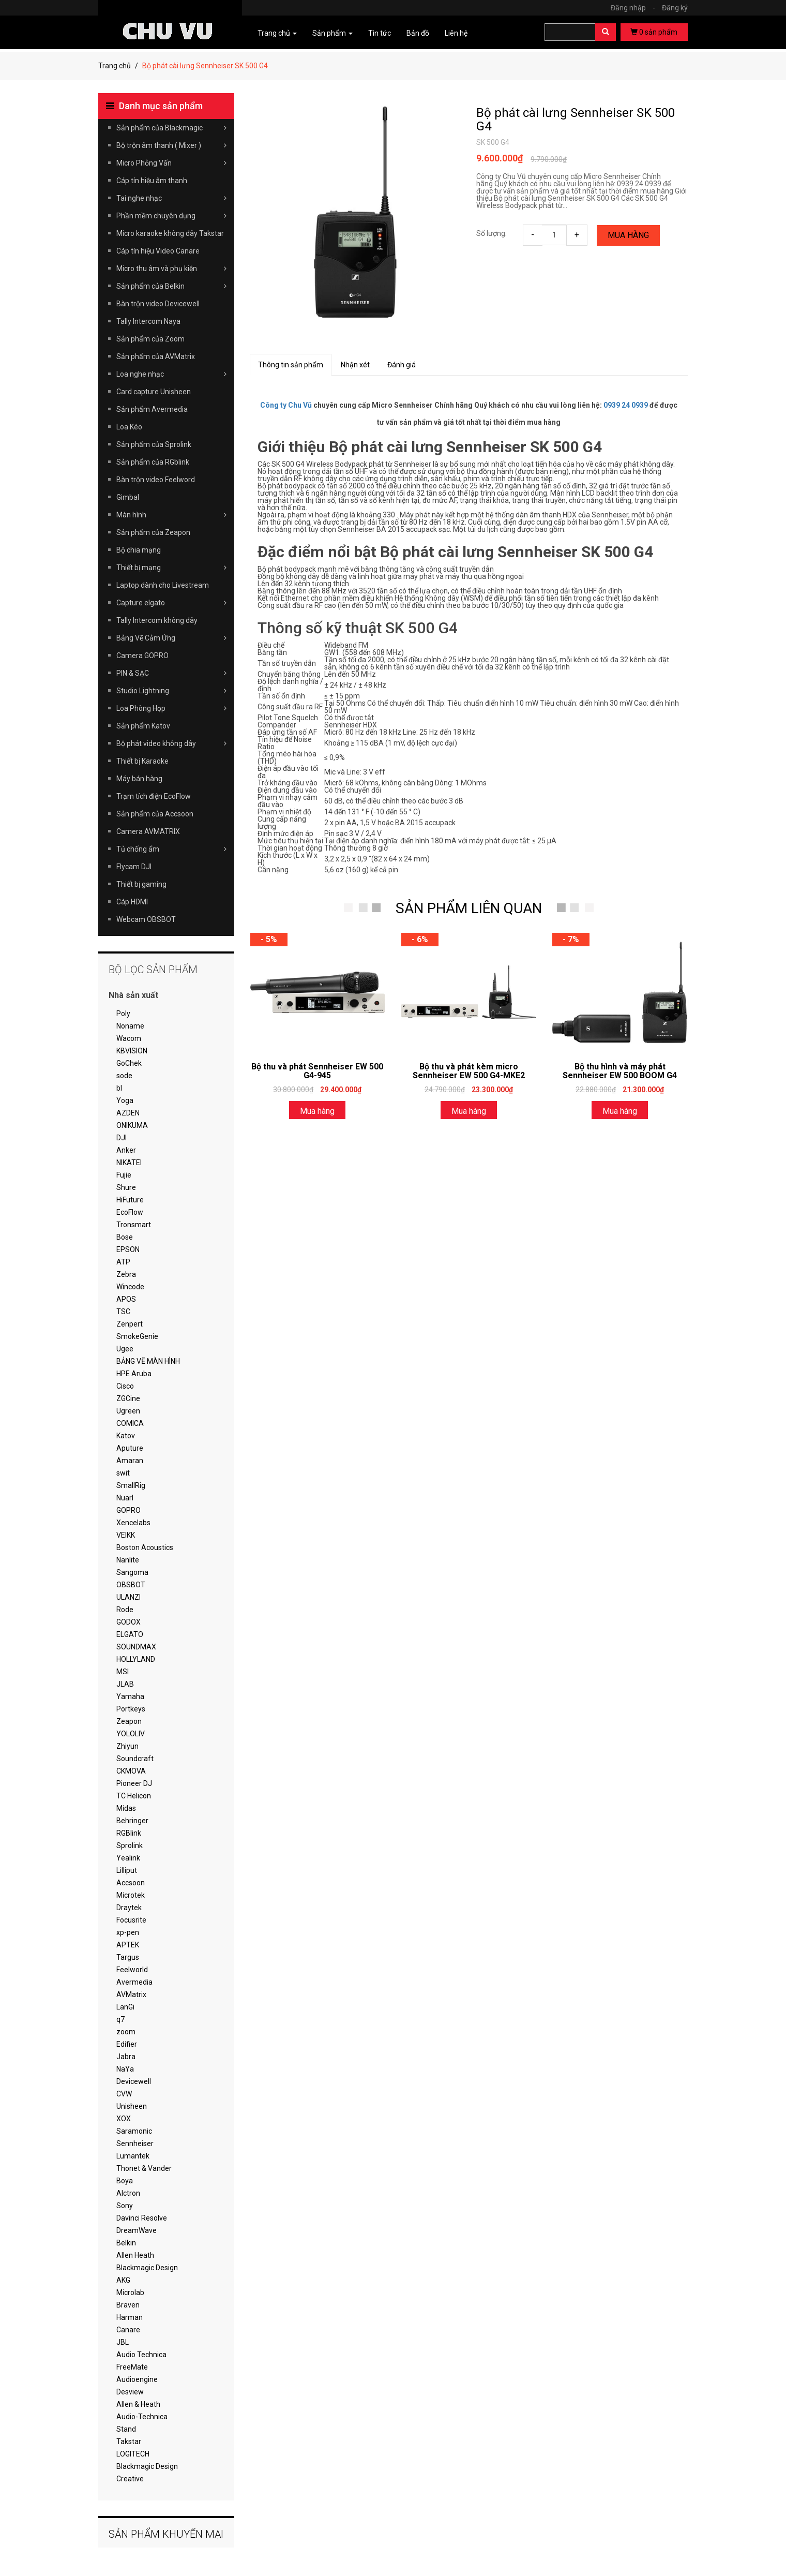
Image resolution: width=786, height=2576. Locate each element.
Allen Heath (135, 2255)
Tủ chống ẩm (171, 849)
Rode (124, 1609)
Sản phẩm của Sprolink (153, 444)
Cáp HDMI (132, 902)
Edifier (126, 2044)
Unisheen (131, 2106)
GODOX (128, 1622)
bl (119, 1088)
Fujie (123, 1175)
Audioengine (137, 2379)
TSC (123, 1311)
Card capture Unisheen (153, 392)
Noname (130, 1026)
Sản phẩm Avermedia (152, 409)
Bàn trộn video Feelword (155, 479)
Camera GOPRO (142, 655)
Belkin (126, 2243)
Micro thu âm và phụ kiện (171, 268)
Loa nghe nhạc (171, 374)
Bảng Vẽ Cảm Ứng (171, 638)
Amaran (129, 1460)
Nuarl (124, 1498)
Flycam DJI (134, 866)
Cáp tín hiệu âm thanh (151, 180)
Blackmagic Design (147, 2268)
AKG (123, 2280)
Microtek (130, 1895)
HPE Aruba (134, 1373)
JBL (122, 2342)
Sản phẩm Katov (143, 726)
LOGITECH (132, 2454)
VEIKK (125, 1535)
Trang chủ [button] (277, 33)
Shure (126, 1187)
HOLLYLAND (135, 1659)
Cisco (125, 1386)
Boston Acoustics (144, 1547)
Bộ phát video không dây (171, 743)
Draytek (129, 1907)
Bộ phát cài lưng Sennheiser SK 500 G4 (575, 119)
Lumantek (132, 2156)
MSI (122, 1671)
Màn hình (171, 515)
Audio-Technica (142, 2417)
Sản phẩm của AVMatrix (155, 356)
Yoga (124, 1100)
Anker (126, 1150)
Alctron (128, 2193)
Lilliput (126, 1870)
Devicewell (133, 2081)
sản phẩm (653, 32)
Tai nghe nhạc (171, 198)
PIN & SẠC (171, 673)
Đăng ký (675, 8)
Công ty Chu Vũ (286, 405)
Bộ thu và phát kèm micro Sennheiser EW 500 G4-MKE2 (469, 1071)
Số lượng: (491, 233)
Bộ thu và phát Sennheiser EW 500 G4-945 (317, 1071)
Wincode (130, 1287)
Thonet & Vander (144, 2168)
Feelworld (132, 1969)
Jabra (125, 2056)
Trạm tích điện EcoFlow (153, 796)
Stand (126, 2429)
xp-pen (127, 1932)
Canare (128, 2330)
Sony (124, 2205)
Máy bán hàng (139, 779)
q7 (120, 2019)
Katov (125, 1436)
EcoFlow (129, 1212)
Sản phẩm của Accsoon (154, 814)
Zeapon (129, 1721)
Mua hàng (628, 235)
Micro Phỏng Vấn (171, 163)
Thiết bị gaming (141, 884)
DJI (121, 1138)
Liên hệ (456, 33)
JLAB (125, 1684)
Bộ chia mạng (138, 550)
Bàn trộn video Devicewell (158, 304)
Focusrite (131, 1920)
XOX (123, 2119)
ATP (123, 1262)
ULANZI (128, 1597)
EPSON (128, 1249)
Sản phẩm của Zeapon (153, 532)
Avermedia (134, 1982)
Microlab (130, 2292)
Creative (130, 2479)
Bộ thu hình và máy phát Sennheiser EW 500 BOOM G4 (620, 1071)
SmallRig (130, 1485)
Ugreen (128, 1411)
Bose (124, 1237)
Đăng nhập (635, 8)
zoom (125, 2032)
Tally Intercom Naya (148, 321)
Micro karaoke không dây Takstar (170, 233)
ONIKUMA (132, 1125)
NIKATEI (129, 1162)
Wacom (128, 1038)
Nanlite (127, 1560)
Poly (123, 1013)
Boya (124, 2181)
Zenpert (129, 1324)
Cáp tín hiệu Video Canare (158, 251)
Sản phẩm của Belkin (171, 286)
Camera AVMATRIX (148, 831)
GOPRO (128, 1510)
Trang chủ (114, 66)
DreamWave (136, 2230)
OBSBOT (130, 1585)
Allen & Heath (138, 2404)
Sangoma (132, 1572)
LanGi (125, 2007)
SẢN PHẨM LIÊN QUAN (469, 908)
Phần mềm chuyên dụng (171, 216)
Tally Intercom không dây (157, 620)
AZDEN (128, 1113)
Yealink (128, 1858)
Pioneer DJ (134, 1783)
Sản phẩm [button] (332, 33)
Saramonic (134, 2131)
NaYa (125, 2069)
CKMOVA (131, 1771)
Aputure (129, 1448)
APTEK (127, 1945)
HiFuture (130, 1200)
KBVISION (131, 1051)
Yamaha (130, 1696)
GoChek (129, 1063)
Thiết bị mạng (171, 567)
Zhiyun (127, 1746)
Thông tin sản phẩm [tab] (290, 365)
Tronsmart (133, 1224)
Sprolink (129, 1845)
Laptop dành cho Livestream (162, 585)
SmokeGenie (137, 1336)
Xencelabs (133, 1522)
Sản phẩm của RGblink (152, 462)
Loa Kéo (129, 427)
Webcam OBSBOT (146, 919)
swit (123, 1473)
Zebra (126, 1274)
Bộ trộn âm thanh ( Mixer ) (171, 145)
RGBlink (128, 1833)
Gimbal (127, 497)
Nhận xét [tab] (355, 365)
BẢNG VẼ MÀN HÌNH (148, 1361)
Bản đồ (417, 33)
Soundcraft (135, 1758)
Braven (128, 2305)
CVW (124, 2094)
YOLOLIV (130, 1734)
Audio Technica (141, 2354)
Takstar (128, 2441)
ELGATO (129, 1634)
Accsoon (130, 1883)
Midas (126, 1808)
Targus (127, 1957)
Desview (130, 2392)
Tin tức (379, 33)
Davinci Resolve (141, 2218)
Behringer (132, 1820)
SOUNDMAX (136, 1647)
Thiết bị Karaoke (142, 761)
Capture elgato (171, 603)
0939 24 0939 (625, 405)
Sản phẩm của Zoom (150, 339)
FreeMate (132, 2367)
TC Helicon (133, 1796)
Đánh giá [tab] (401, 365)
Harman (129, 2317)
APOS (126, 1299)
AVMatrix (131, 1994)
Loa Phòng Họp (171, 708)
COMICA (130, 1423)
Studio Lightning (171, 691)
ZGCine (128, 1398)
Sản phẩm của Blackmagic (171, 128)
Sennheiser (135, 2143)
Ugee (124, 1349)
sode (124, 1075)
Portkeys (130, 1709)
